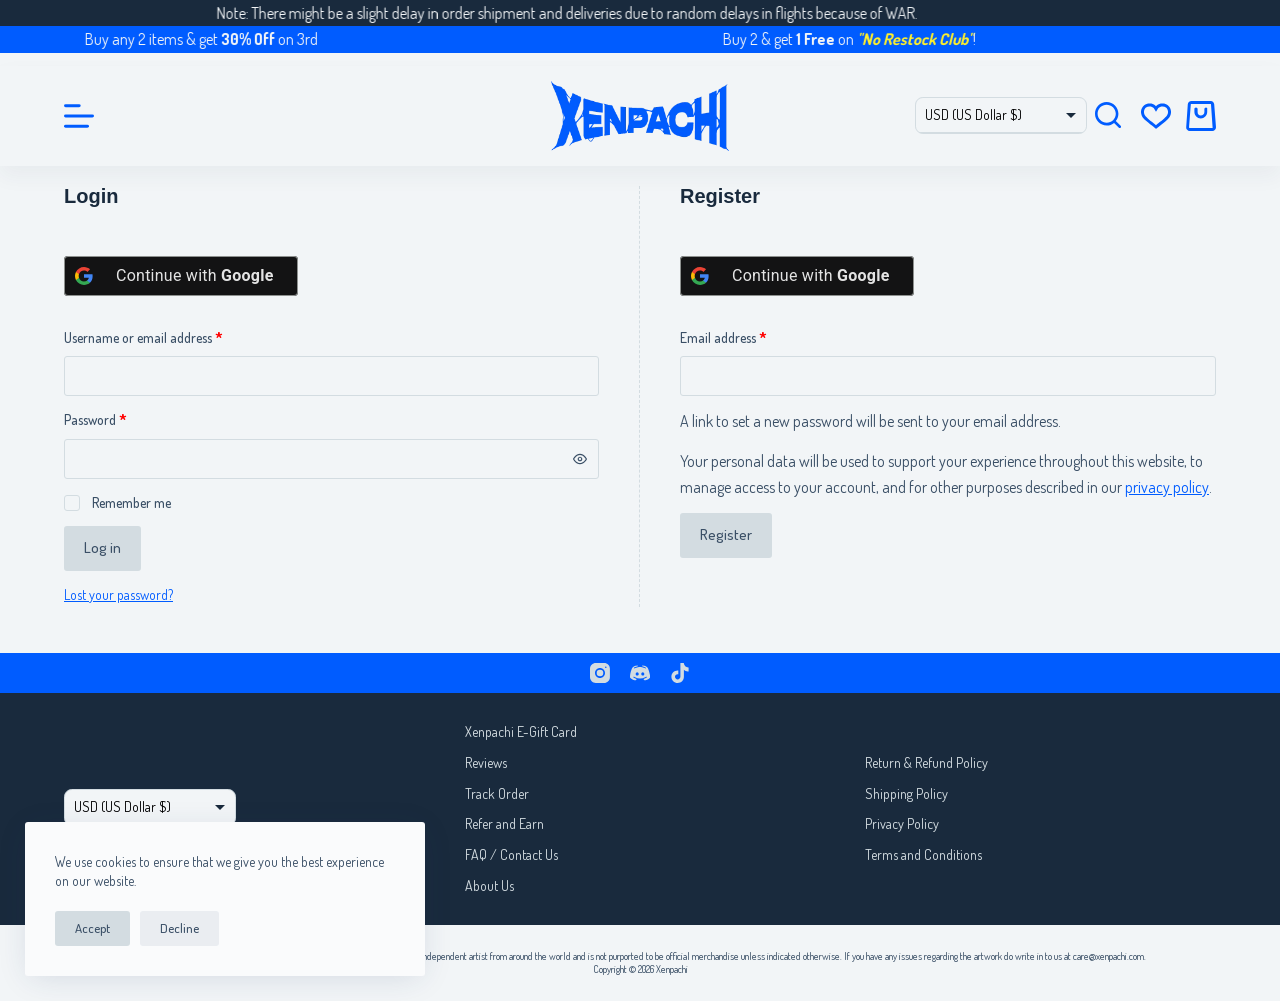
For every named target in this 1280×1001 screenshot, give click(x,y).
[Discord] (640, 673)
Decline (179, 928)
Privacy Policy (902, 823)
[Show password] (580, 459)
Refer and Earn (504, 823)
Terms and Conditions (923, 854)
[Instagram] (600, 673)
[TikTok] (680, 673)
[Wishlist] (1156, 116)
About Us (489, 885)
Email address (747, 336)
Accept (92, 928)
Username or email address (167, 336)
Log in (102, 547)
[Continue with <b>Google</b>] (181, 276)
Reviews (486, 762)
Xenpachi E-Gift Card (521, 731)
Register (726, 534)
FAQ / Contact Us (511, 854)
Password (119, 418)
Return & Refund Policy (926, 762)
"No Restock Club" (928, 39)
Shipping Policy (906, 793)
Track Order (497, 793)
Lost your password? (118, 594)
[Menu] (79, 116)
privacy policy (1167, 487)
